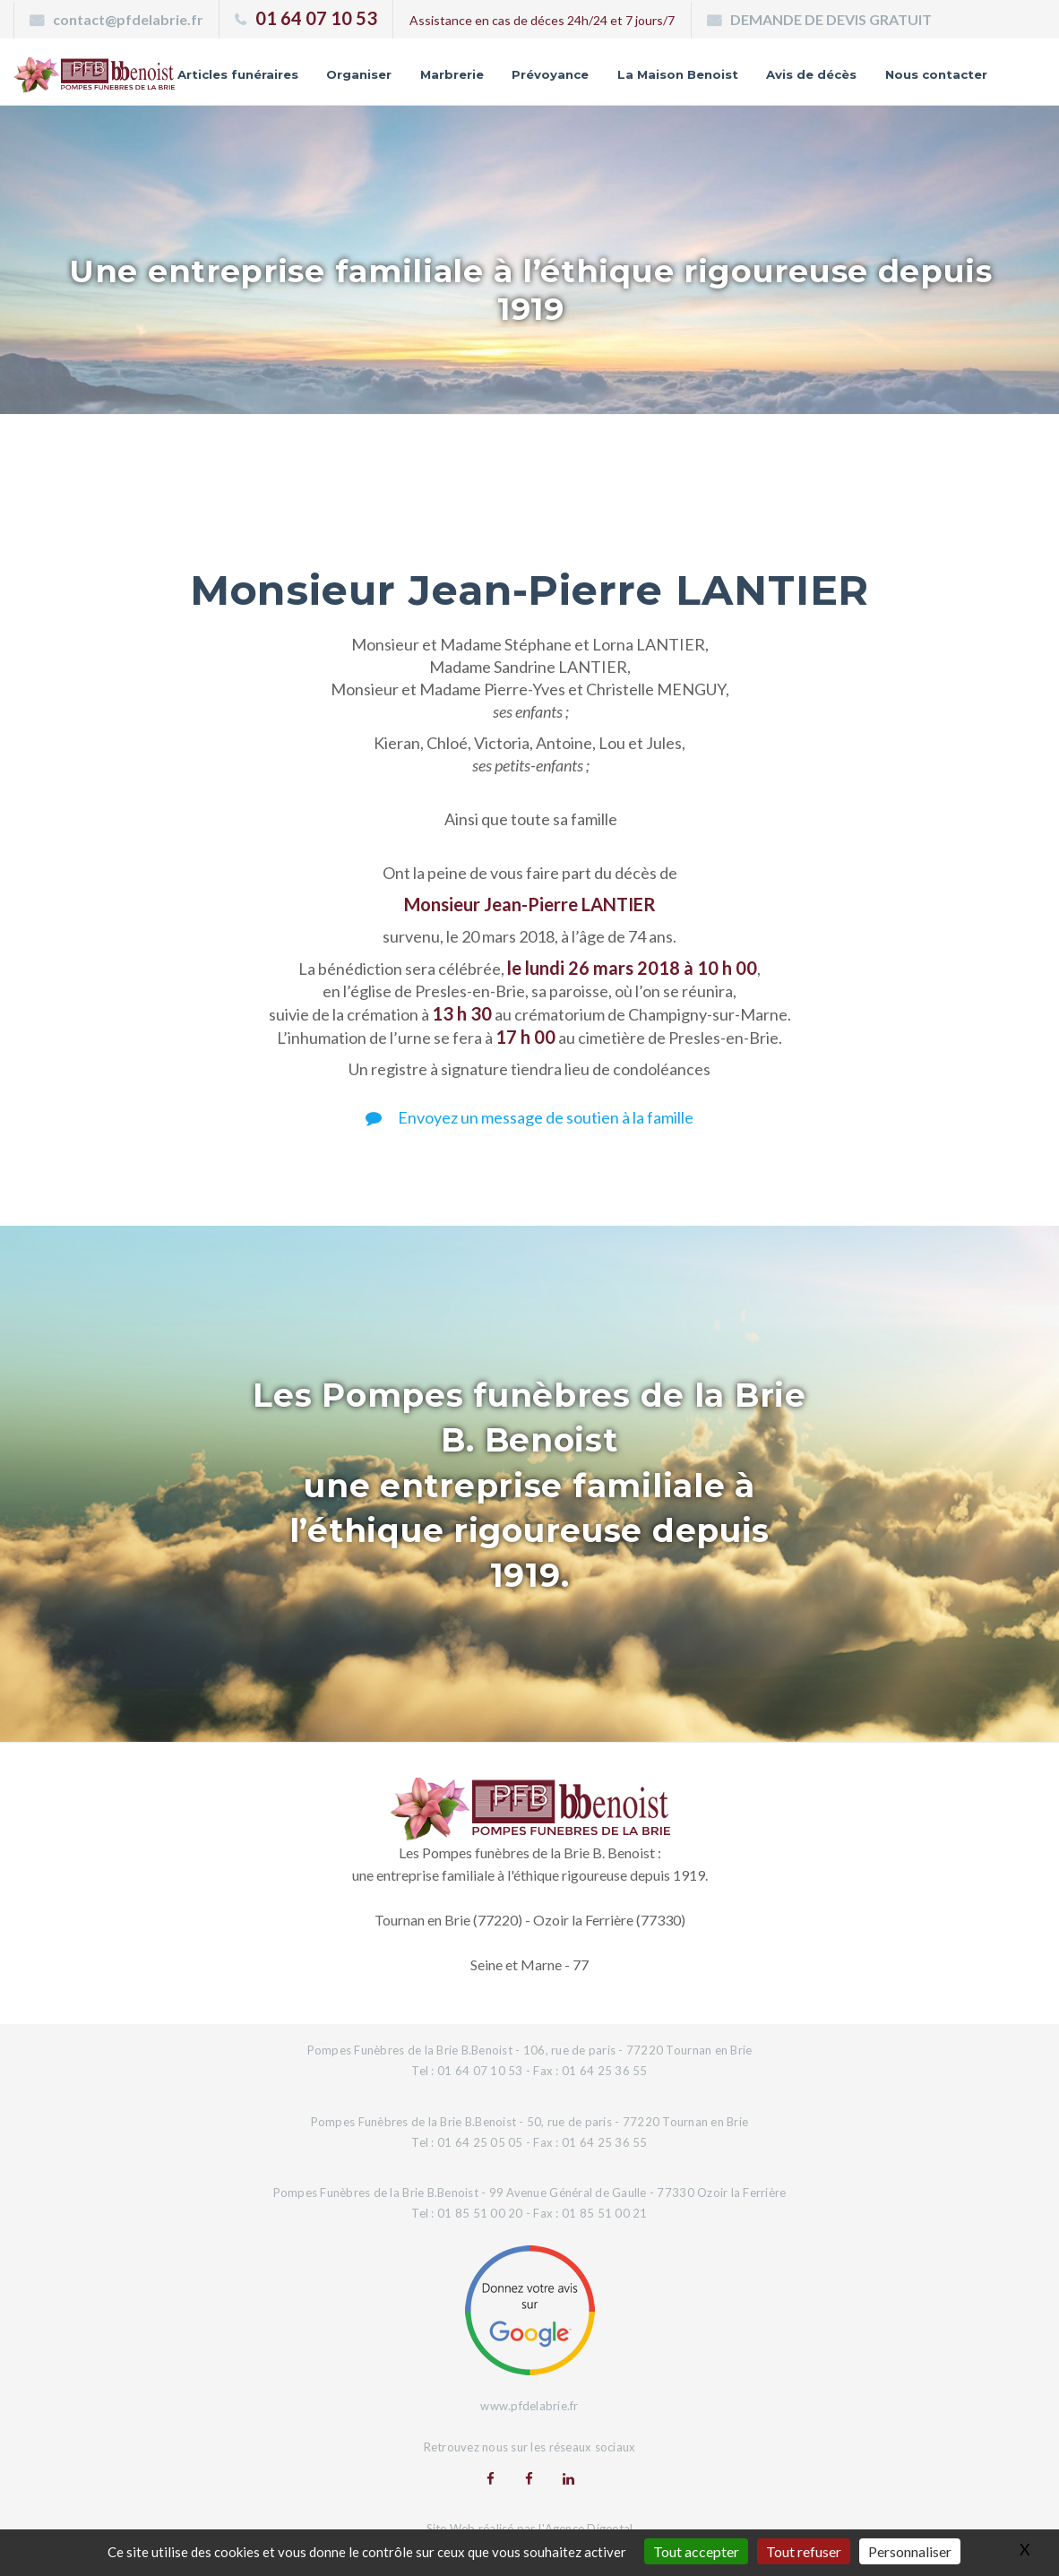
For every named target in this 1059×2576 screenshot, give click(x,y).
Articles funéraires (346, 68)
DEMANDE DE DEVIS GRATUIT (831, 19)
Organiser (473, 68)
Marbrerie (568, 68)
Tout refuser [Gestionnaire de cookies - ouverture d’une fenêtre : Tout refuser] (803, 2551)
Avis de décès (939, 68)
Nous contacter (933, 95)
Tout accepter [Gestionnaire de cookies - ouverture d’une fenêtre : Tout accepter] (696, 2551)
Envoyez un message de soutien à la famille (529, 1132)
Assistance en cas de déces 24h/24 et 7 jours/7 (542, 20)
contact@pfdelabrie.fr (128, 19)
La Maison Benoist (801, 68)
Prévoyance (670, 68)
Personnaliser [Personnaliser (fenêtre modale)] (909, 2551)
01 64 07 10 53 (316, 18)
